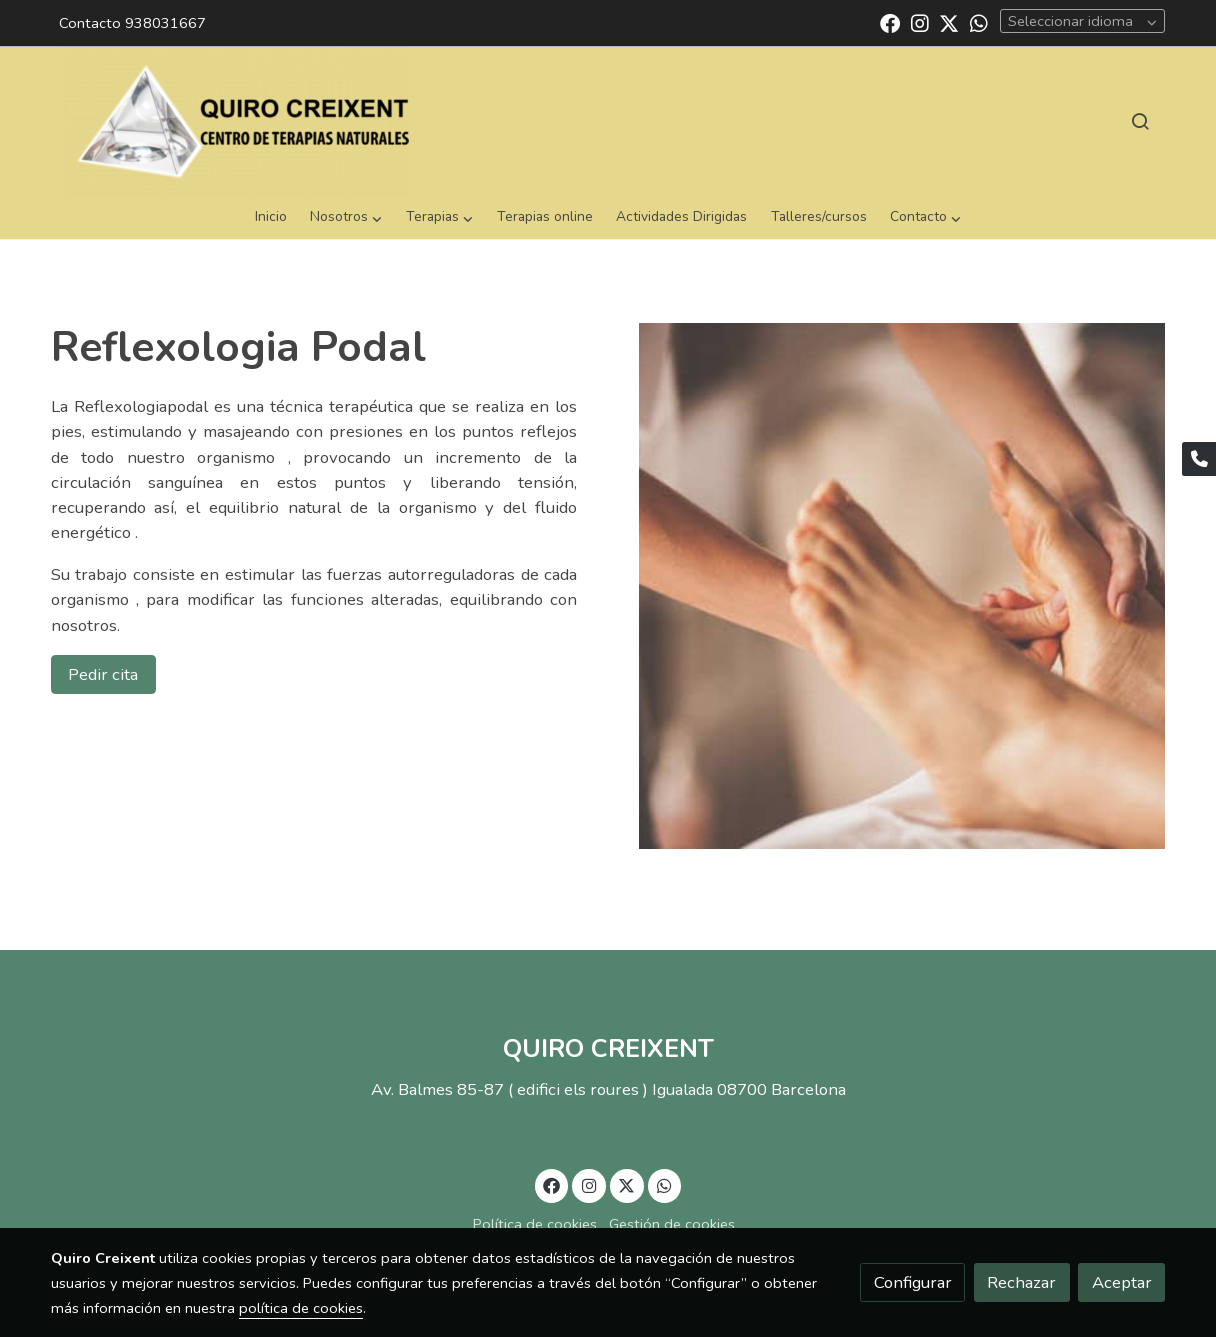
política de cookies (301, 1308)
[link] (234, 121)
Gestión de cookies (672, 1224)
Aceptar (1122, 1282)
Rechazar (1021, 1282)
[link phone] (1199, 459)
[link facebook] (890, 22)
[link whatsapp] (979, 22)
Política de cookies (535, 1224)
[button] (346, 217)
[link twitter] (949, 22)
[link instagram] (920, 22)
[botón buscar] (1140, 121)
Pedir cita (103, 674)
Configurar (913, 1282)
